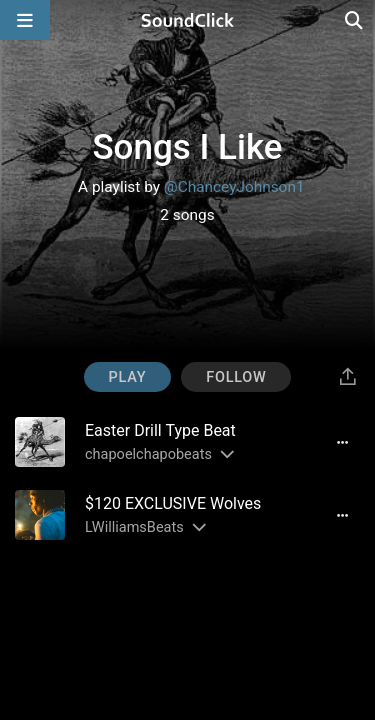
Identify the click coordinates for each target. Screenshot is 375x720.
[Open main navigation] (25, 20)
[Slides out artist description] (226, 454)
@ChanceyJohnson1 (234, 187)
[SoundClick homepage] (188, 20)
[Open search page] (355, 20)
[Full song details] (342, 442)
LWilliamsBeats (134, 527)
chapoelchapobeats (148, 454)
